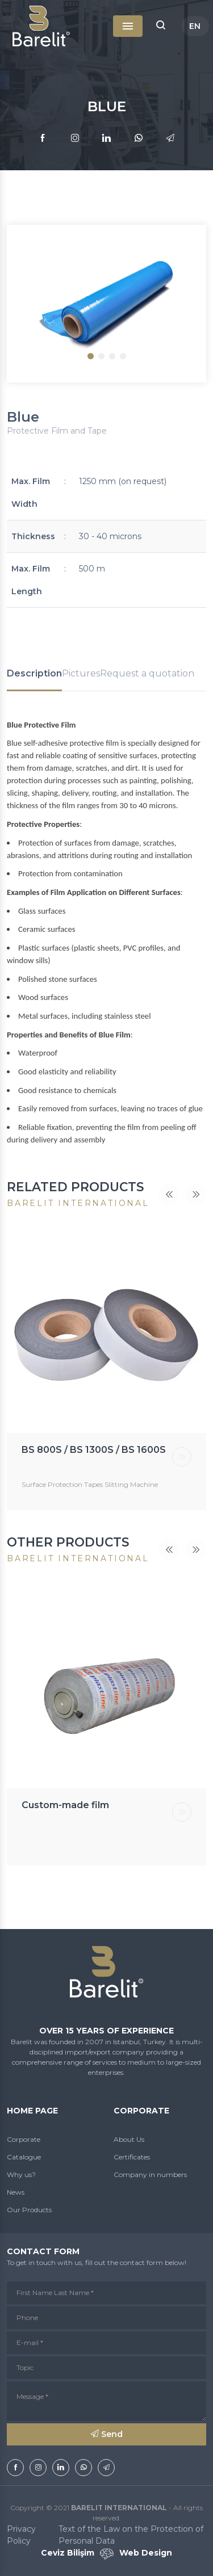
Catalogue (24, 2157)
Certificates (132, 2157)
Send (107, 2434)
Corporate (23, 2139)
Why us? (21, 2174)
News (15, 2192)
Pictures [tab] (81, 673)
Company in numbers (150, 2174)
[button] (160, 26)
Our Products (29, 2209)
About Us (129, 2139)
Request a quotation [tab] (147, 673)
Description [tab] (34, 673)
